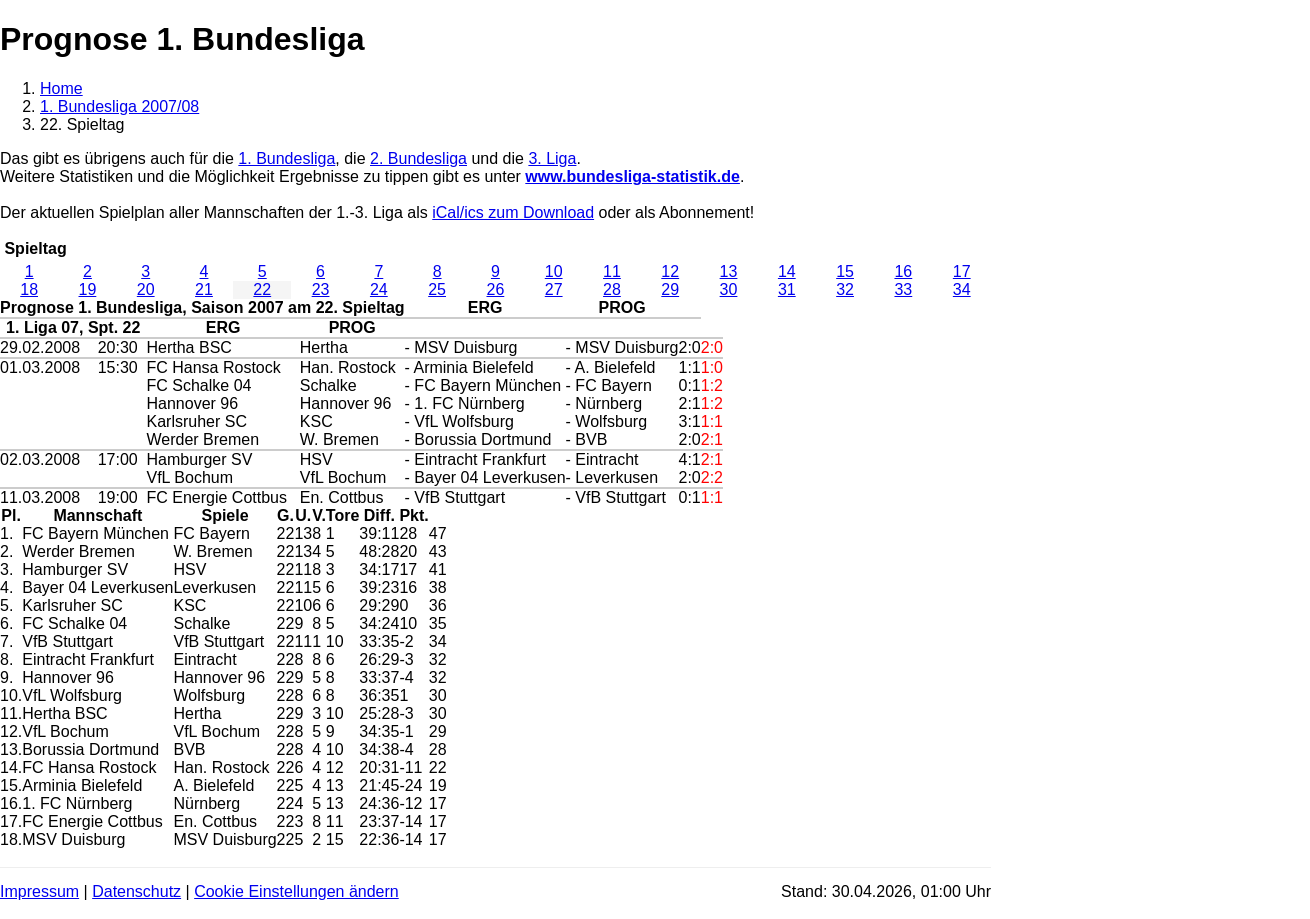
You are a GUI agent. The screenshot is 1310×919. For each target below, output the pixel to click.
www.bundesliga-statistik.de (632, 176)
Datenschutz (136, 891)
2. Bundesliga (418, 158)
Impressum (39, 891)
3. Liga (552, 158)
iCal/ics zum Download (513, 212)
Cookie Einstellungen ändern (296, 891)
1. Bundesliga (286, 158)
